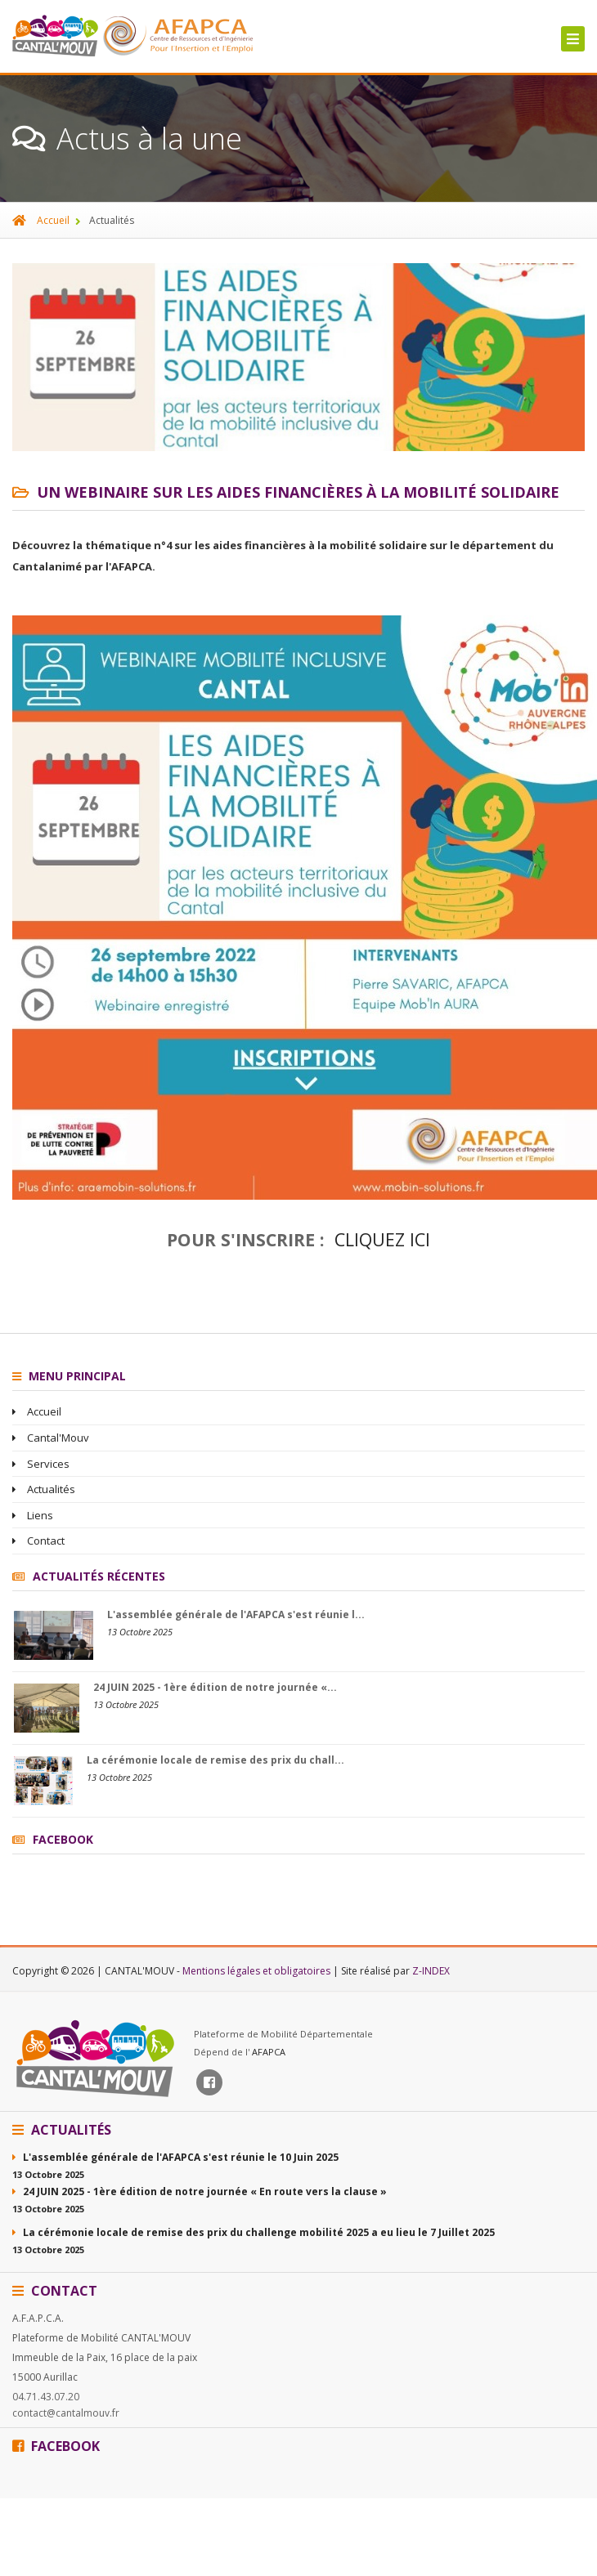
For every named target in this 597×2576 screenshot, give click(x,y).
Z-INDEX (431, 1971)
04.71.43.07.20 (45, 2397)
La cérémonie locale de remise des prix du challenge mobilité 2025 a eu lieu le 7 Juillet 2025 (253, 2232)
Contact (38, 1540)
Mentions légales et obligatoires (257, 1971)
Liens (32, 1515)
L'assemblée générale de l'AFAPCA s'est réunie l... (236, 1614)
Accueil (41, 220)
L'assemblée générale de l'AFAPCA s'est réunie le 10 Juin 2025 (175, 2157)
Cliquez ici (382, 1239)
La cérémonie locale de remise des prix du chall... (215, 1760)
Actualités (43, 1489)
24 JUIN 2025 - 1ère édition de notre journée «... (215, 1687)
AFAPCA (268, 2052)
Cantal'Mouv (50, 1437)
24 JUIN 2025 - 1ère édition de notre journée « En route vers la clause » (199, 2191)
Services (41, 1463)
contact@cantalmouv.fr (65, 2413)
